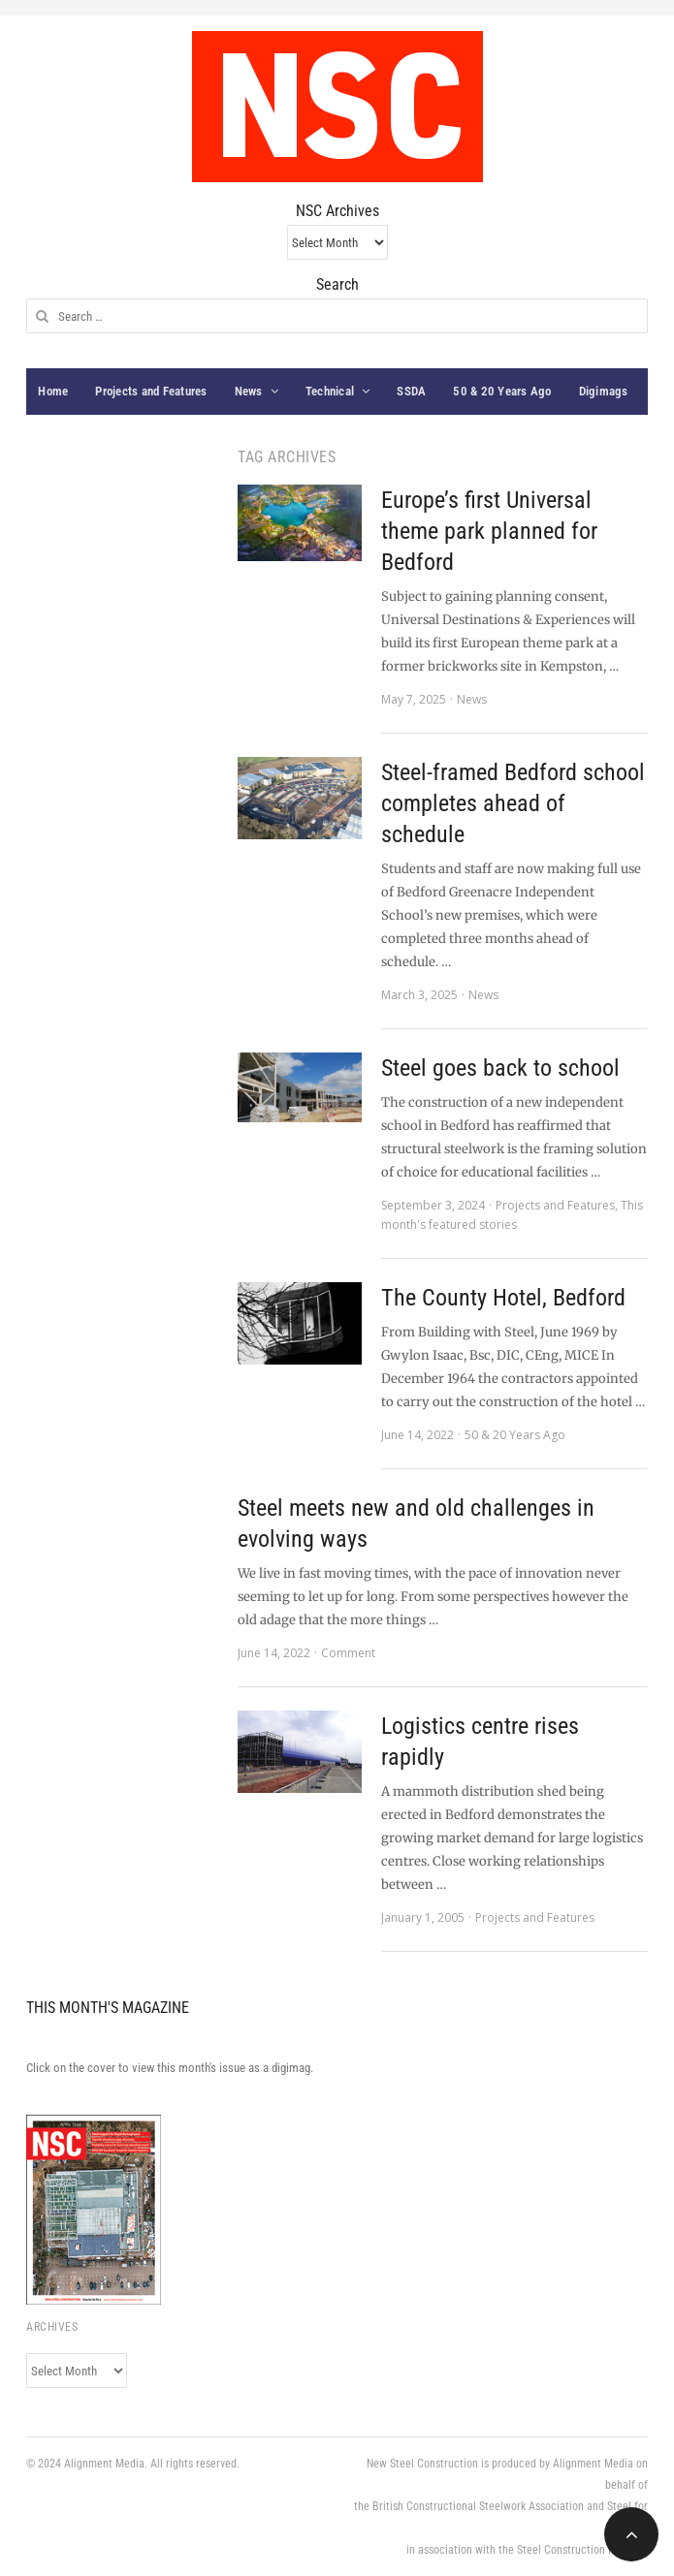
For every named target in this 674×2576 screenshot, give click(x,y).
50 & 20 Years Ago (502, 391)
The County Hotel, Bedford (503, 1297)
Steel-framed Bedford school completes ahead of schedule (513, 803)
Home (53, 391)
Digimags (603, 391)
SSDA (411, 391)
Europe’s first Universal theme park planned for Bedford (489, 531)
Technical (329, 391)
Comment (348, 1653)
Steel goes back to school (500, 1068)
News (249, 391)
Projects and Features (151, 391)
